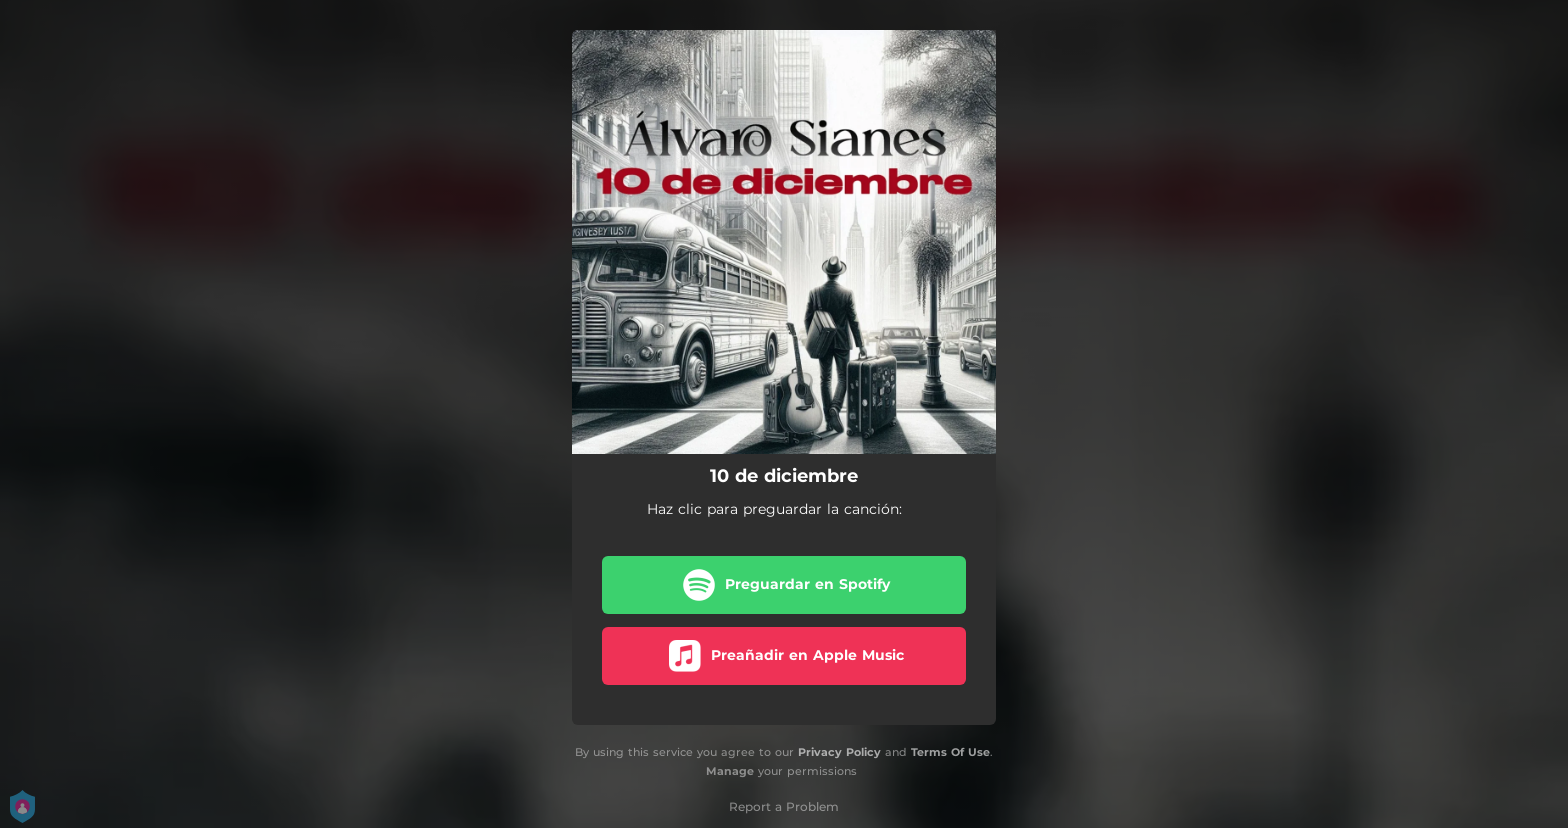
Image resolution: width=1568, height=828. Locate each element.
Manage (730, 771)
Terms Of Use (950, 752)
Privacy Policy (839, 752)
